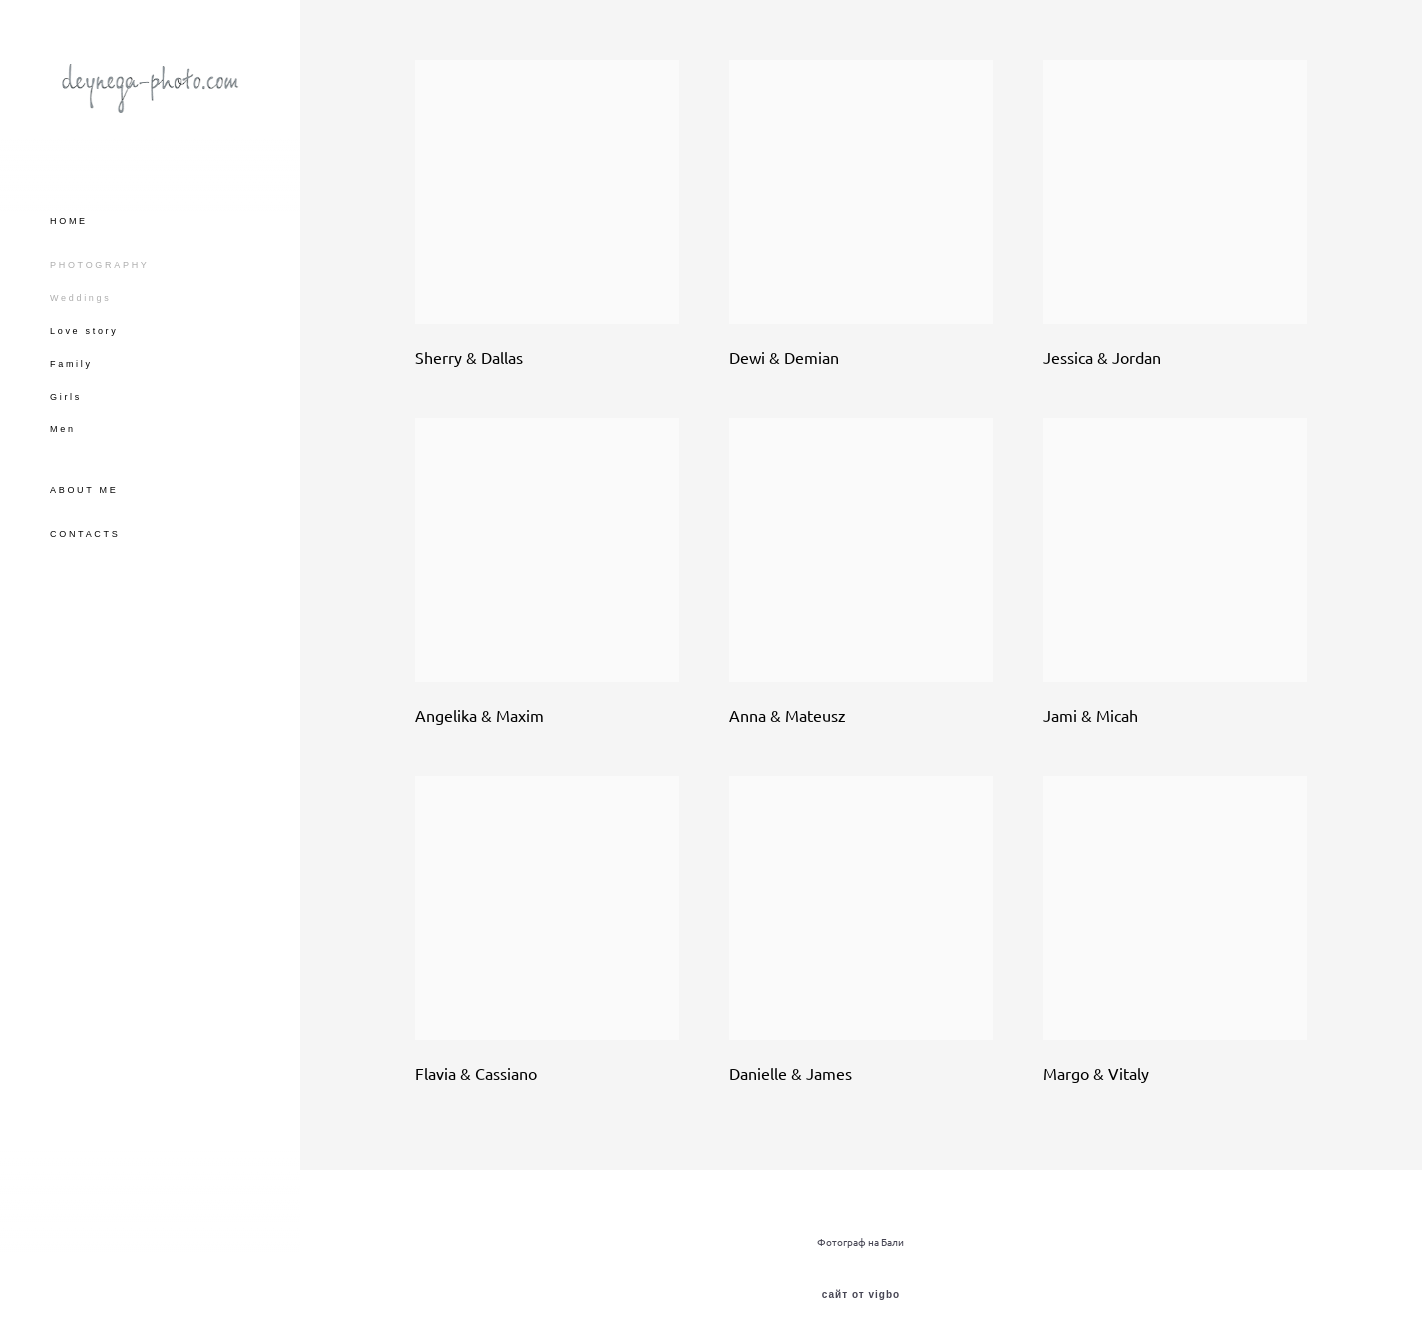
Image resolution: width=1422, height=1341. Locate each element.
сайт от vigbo (861, 1295)
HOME (69, 221)
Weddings (80, 298)
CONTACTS (85, 534)
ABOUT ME (84, 490)
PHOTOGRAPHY (100, 265)
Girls (66, 397)
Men (63, 429)
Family (71, 364)
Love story (84, 331)
